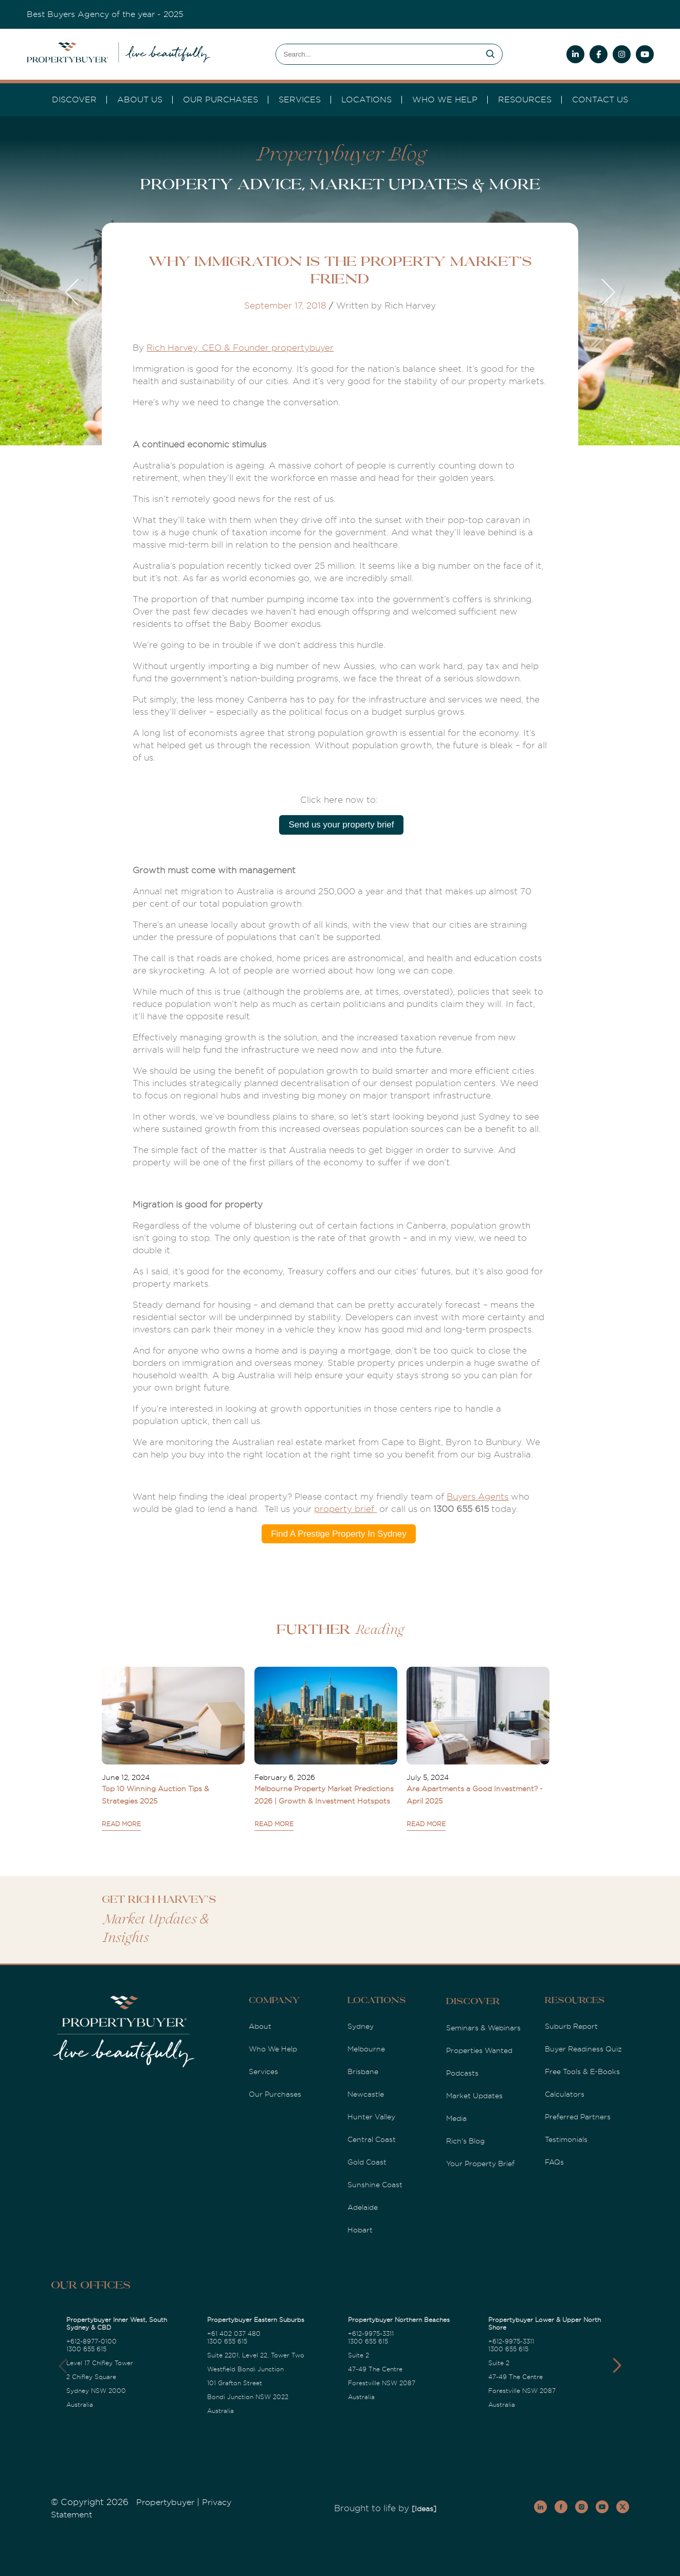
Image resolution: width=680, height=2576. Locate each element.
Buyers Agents (477, 1497)
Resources (525, 99)
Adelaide (362, 2207)
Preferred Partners (578, 2117)
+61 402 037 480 (234, 2333)
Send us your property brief (341, 825)
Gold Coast (367, 2162)
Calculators (564, 2094)
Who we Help (444, 99)
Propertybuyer (165, 2502)
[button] (617, 2365)
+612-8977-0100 (91, 2341)
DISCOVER (74, 99)
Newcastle (365, 2094)
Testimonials (566, 2139)
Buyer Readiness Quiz (583, 2049)
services (300, 99)
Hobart (360, 2230)
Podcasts (462, 2073)
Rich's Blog (465, 2141)
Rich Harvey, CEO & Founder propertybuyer (240, 348)
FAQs (554, 2162)
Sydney (360, 2026)
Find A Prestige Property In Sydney (339, 1534)
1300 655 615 (86, 2349)
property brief (345, 1509)
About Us (139, 99)
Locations (366, 99)
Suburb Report (571, 2026)
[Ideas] (424, 2509)
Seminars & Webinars (483, 2028)
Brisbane (362, 2071)
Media (456, 2118)
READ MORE (121, 1824)
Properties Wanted (479, 2050)
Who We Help (273, 2049)
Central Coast (371, 2139)
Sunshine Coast (374, 2185)
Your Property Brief (480, 2163)
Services (263, 2071)
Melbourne (366, 2049)
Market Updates (474, 2096)
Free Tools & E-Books (582, 2071)
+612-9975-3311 (371, 2333)
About (260, 2026)
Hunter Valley (371, 2117)
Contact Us (600, 99)
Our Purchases (220, 99)
